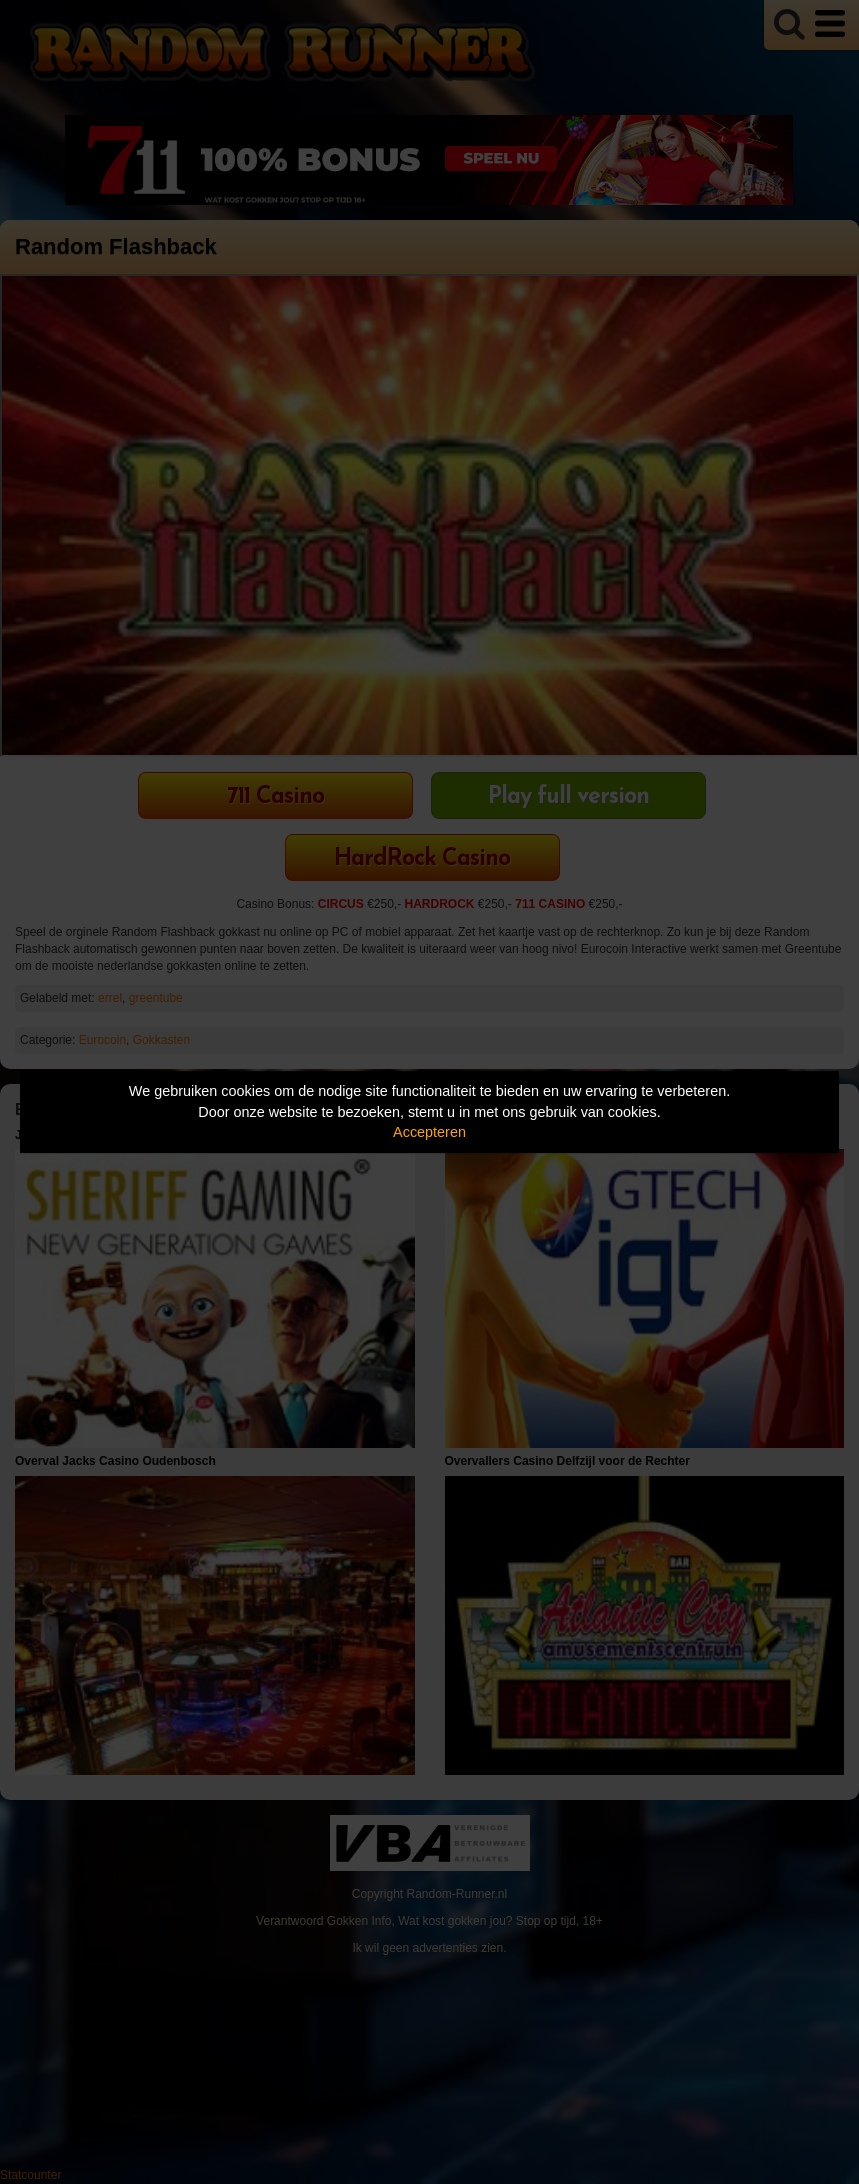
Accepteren (429, 1132)
